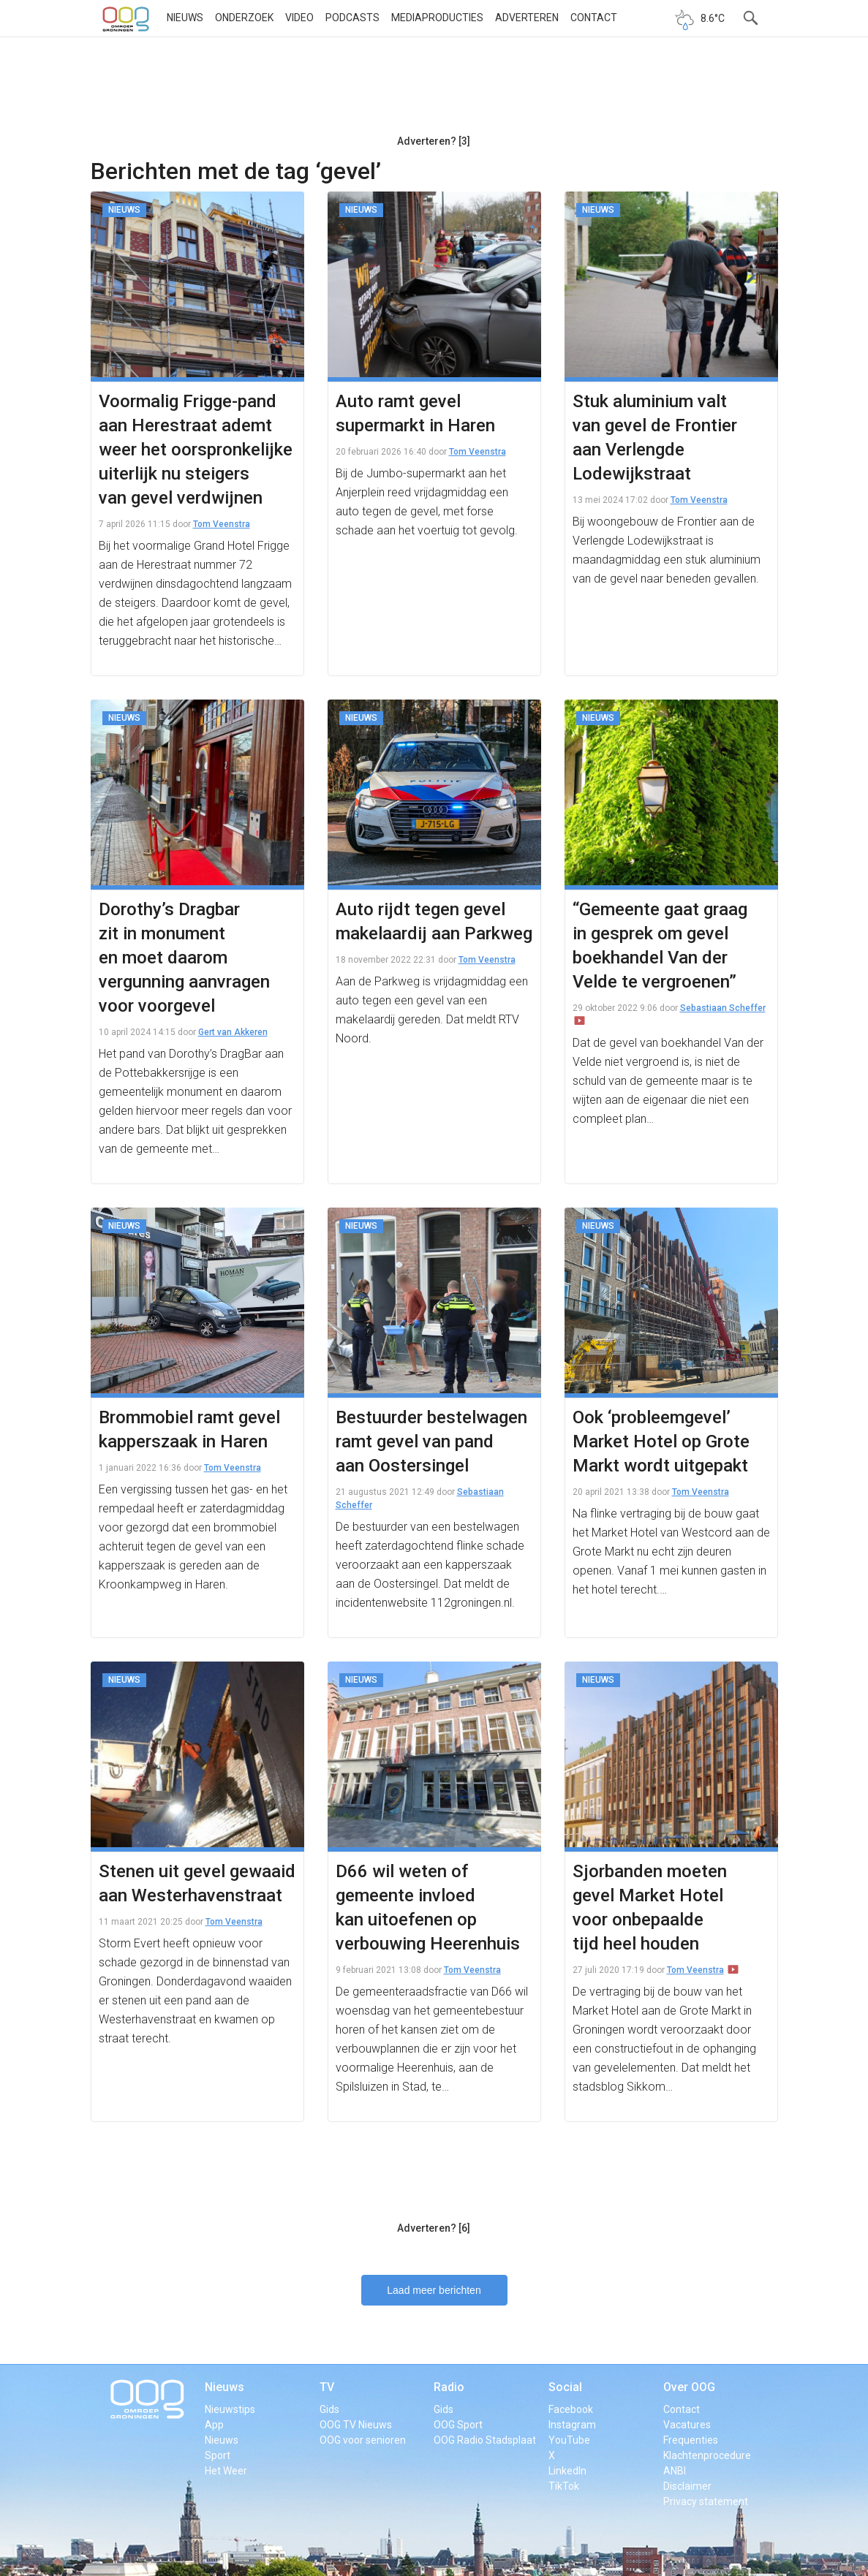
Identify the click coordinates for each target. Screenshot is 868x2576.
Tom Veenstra (221, 524)
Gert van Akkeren (233, 1032)
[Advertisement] (433, 91)
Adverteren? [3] (433, 141)
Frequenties (690, 2440)
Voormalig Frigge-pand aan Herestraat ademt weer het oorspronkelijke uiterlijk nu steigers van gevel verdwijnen (196, 449)
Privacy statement (705, 2501)
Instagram (572, 2425)
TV (327, 2387)
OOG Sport (458, 2425)
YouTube (569, 2440)
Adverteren (527, 17)
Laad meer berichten (433, 2290)
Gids (329, 2409)
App (214, 2425)
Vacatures (687, 2425)
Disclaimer (687, 2486)
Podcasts (352, 17)
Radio (449, 2387)
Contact (593, 17)
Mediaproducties (437, 17)
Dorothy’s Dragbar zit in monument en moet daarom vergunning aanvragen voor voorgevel (184, 957)
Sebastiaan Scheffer (723, 1008)
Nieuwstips (230, 2409)
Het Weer (226, 2471)
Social (565, 2387)
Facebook (570, 2409)
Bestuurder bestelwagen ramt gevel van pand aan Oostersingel (431, 1441)
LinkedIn (567, 2471)
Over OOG (689, 2387)
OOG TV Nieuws (356, 2425)
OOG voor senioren (363, 2440)
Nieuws (185, 17)
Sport (217, 2455)
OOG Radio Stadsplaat (485, 2440)
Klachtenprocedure (707, 2455)
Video (299, 17)
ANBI (674, 2471)
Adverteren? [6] (433, 2228)
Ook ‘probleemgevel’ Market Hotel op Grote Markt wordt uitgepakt (661, 1441)
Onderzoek (244, 17)
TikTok (563, 2486)
